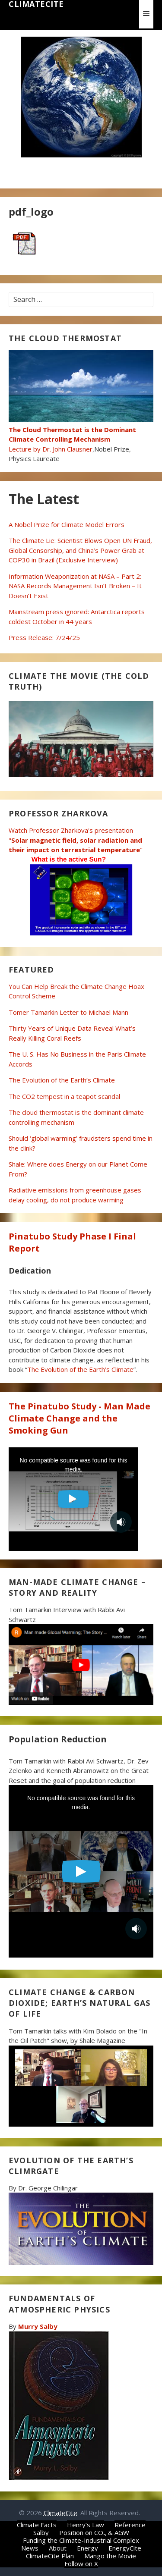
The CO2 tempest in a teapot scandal (64, 1096)
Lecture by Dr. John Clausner (81, 434)
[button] (146, 14)
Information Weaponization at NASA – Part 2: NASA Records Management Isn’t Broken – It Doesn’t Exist (75, 586)
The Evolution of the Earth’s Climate (62, 1080)
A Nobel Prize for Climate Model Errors (66, 524)
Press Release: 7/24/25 (44, 637)
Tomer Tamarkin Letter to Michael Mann (68, 1012)
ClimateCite (36, 4)
